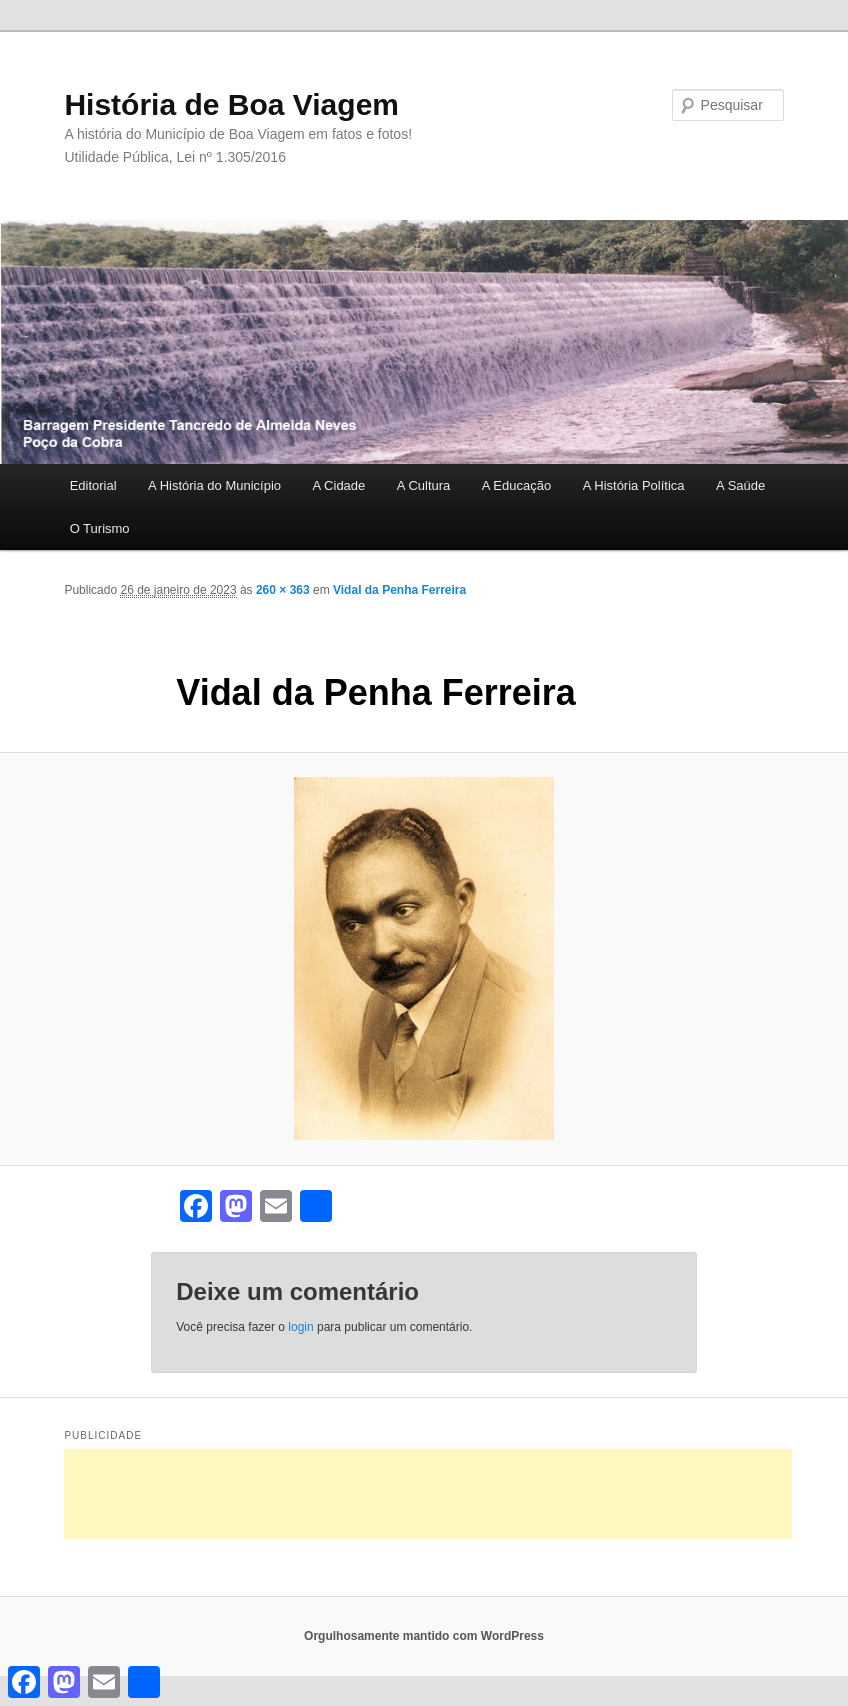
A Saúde (740, 485)
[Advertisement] (428, 1494)
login (300, 1327)
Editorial (93, 485)
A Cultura (423, 485)
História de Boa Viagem (231, 104)
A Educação (516, 485)
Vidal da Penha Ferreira (399, 590)
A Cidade (339, 485)
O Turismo (100, 528)
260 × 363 (283, 590)
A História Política (634, 485)
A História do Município (214, 485)
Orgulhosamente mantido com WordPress (424, 1636)
